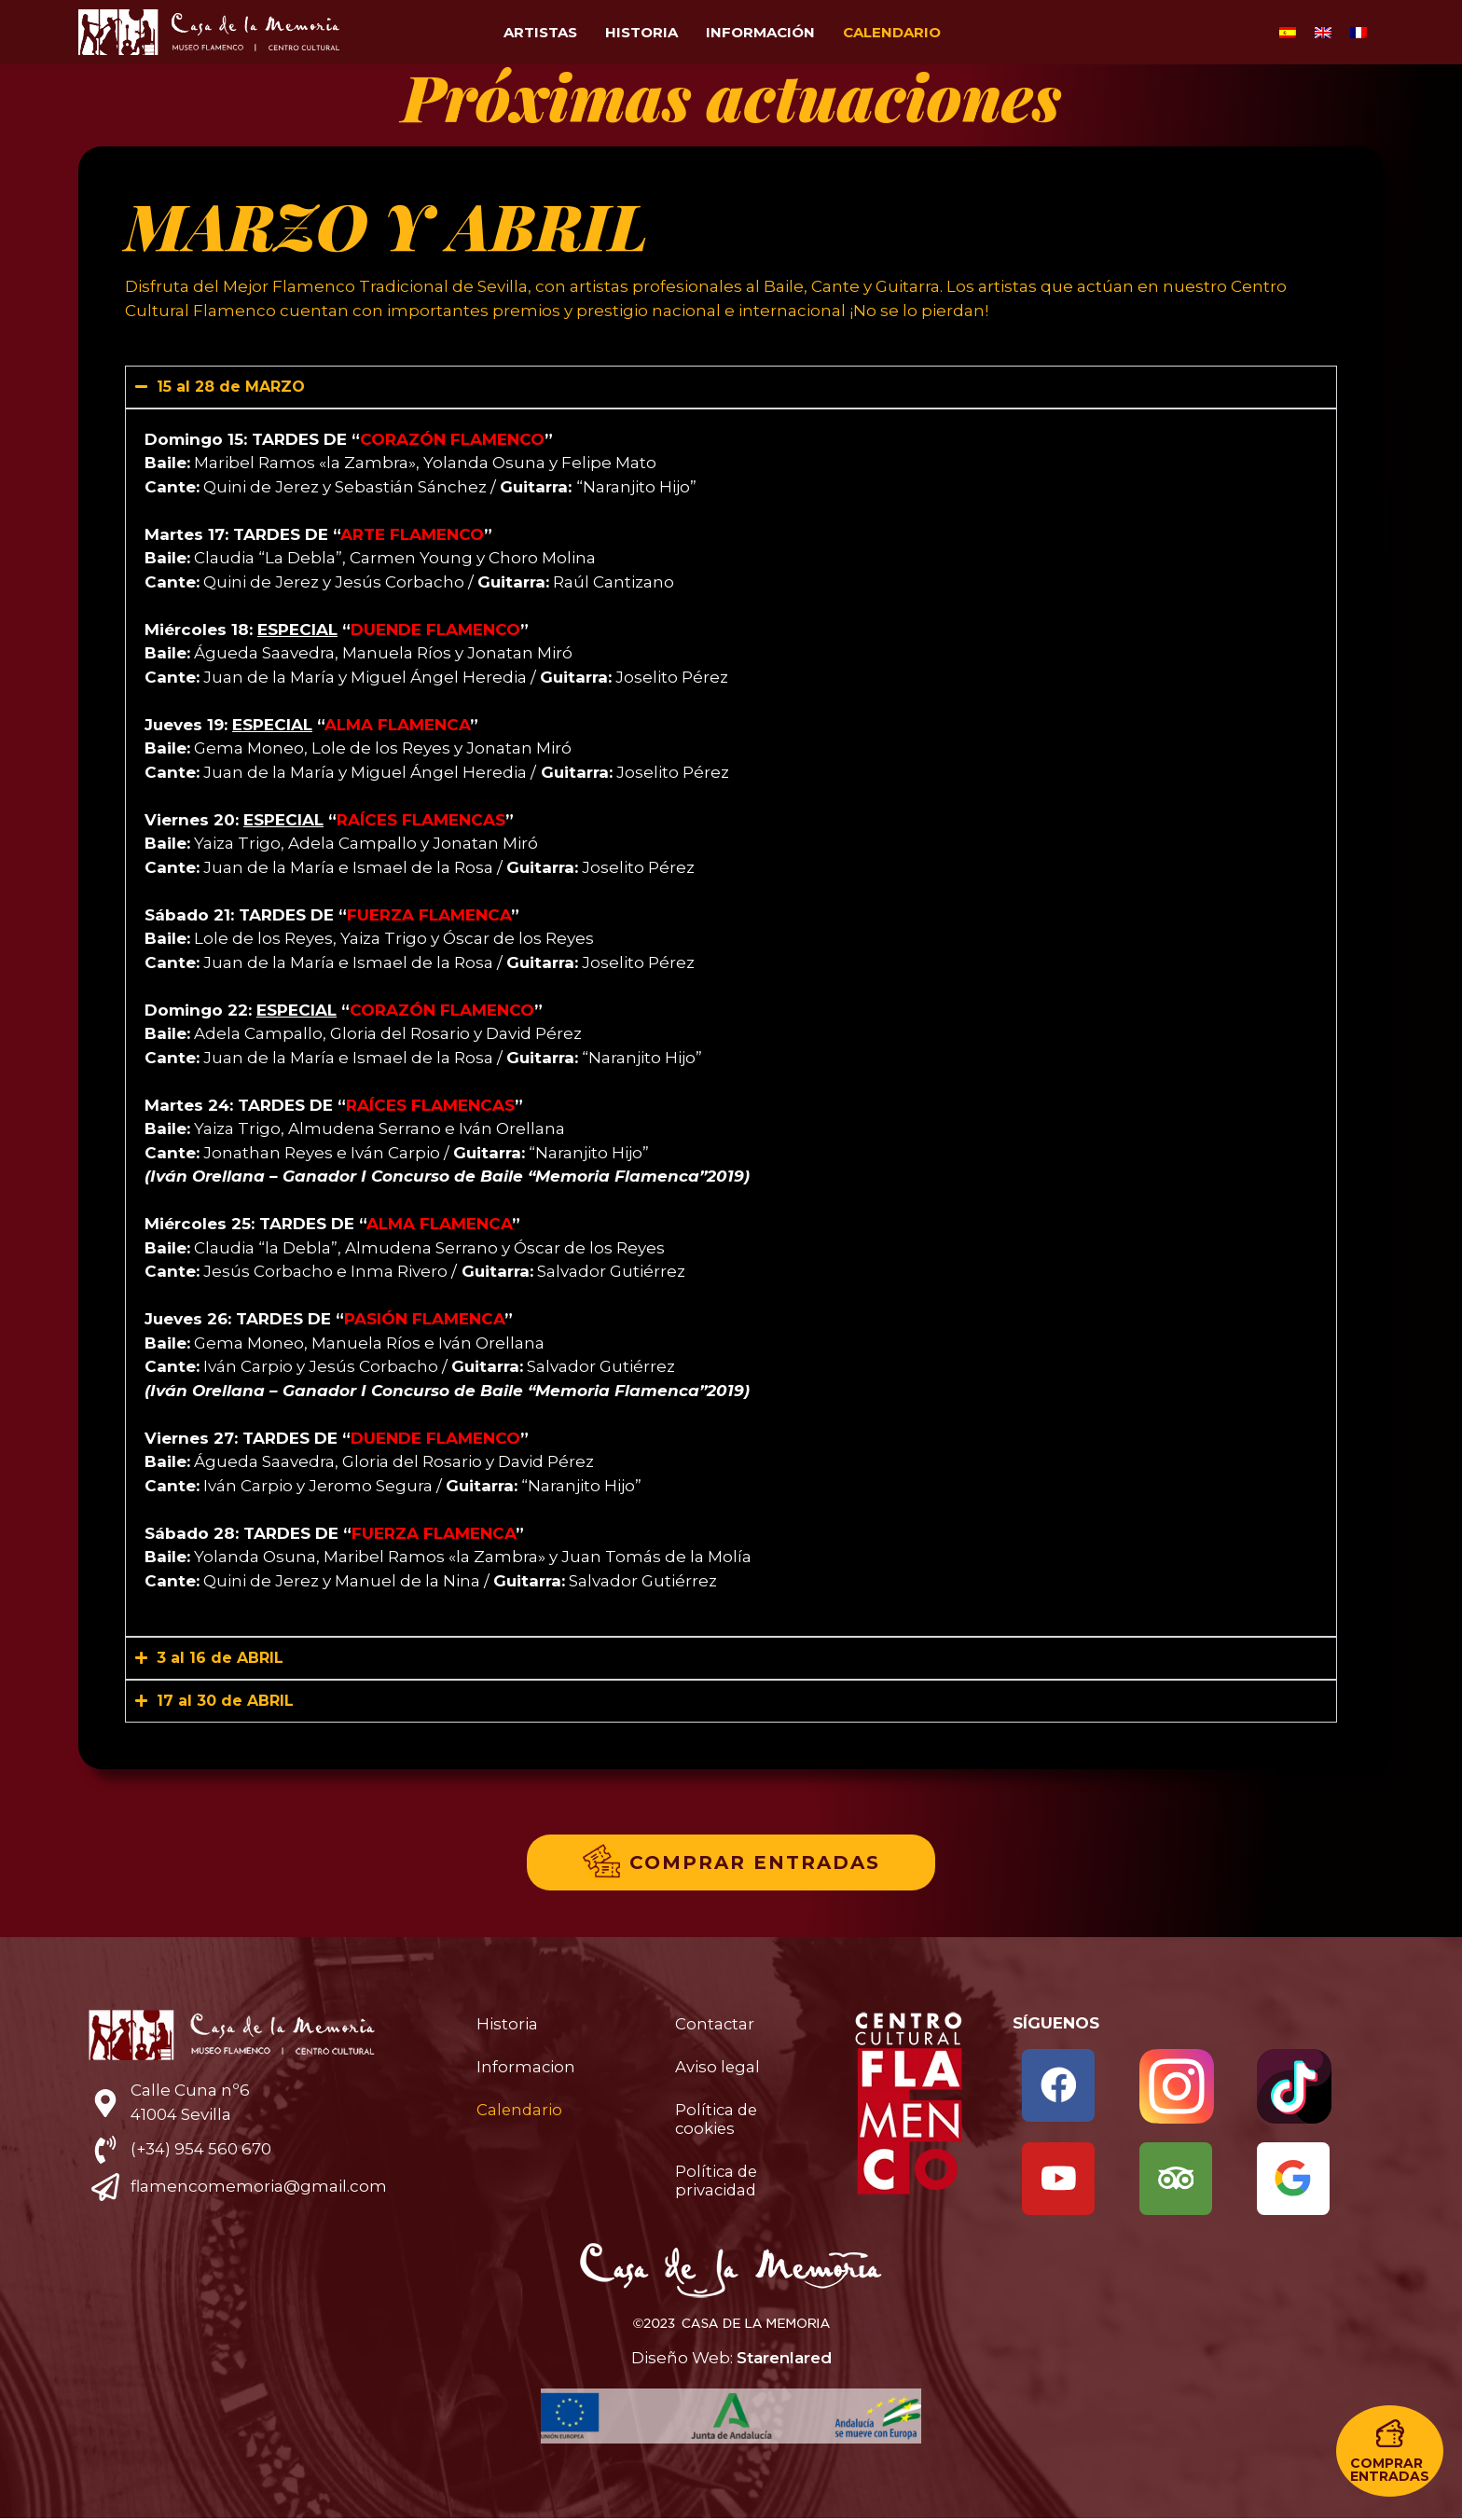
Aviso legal (718, 2066)
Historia (641, 32)
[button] (1389, 2451)
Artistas (540, 32)
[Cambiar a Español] (1287, 33)
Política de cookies (717, 2119)
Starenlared (784, 2359)
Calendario (892, 32)
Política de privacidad (717, 2180)
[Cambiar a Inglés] (1323, 33)
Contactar (715, 2024)
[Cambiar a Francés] (1358, 33)
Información (760, 32)
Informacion (526, 2066)
